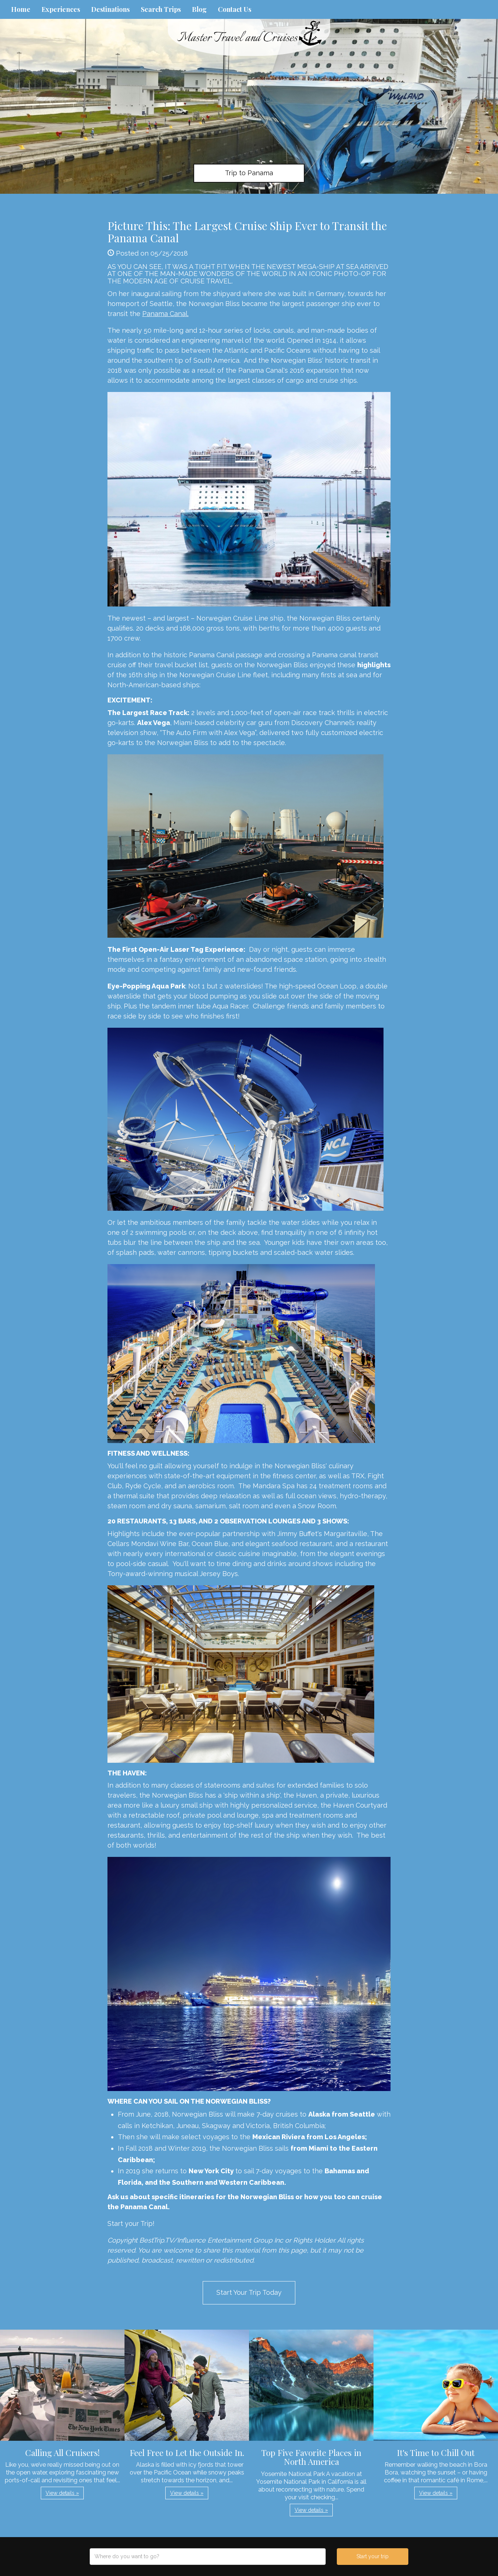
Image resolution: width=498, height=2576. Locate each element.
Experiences (61, 9)
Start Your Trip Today (249, 2292)
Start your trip (372, 2556)
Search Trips (161, 9)
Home (20, 9)
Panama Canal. (165, 314)
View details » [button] (62, 2493)
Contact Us (234, 9)
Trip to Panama (249, 173)
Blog (199, 9)
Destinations (110, 9)
